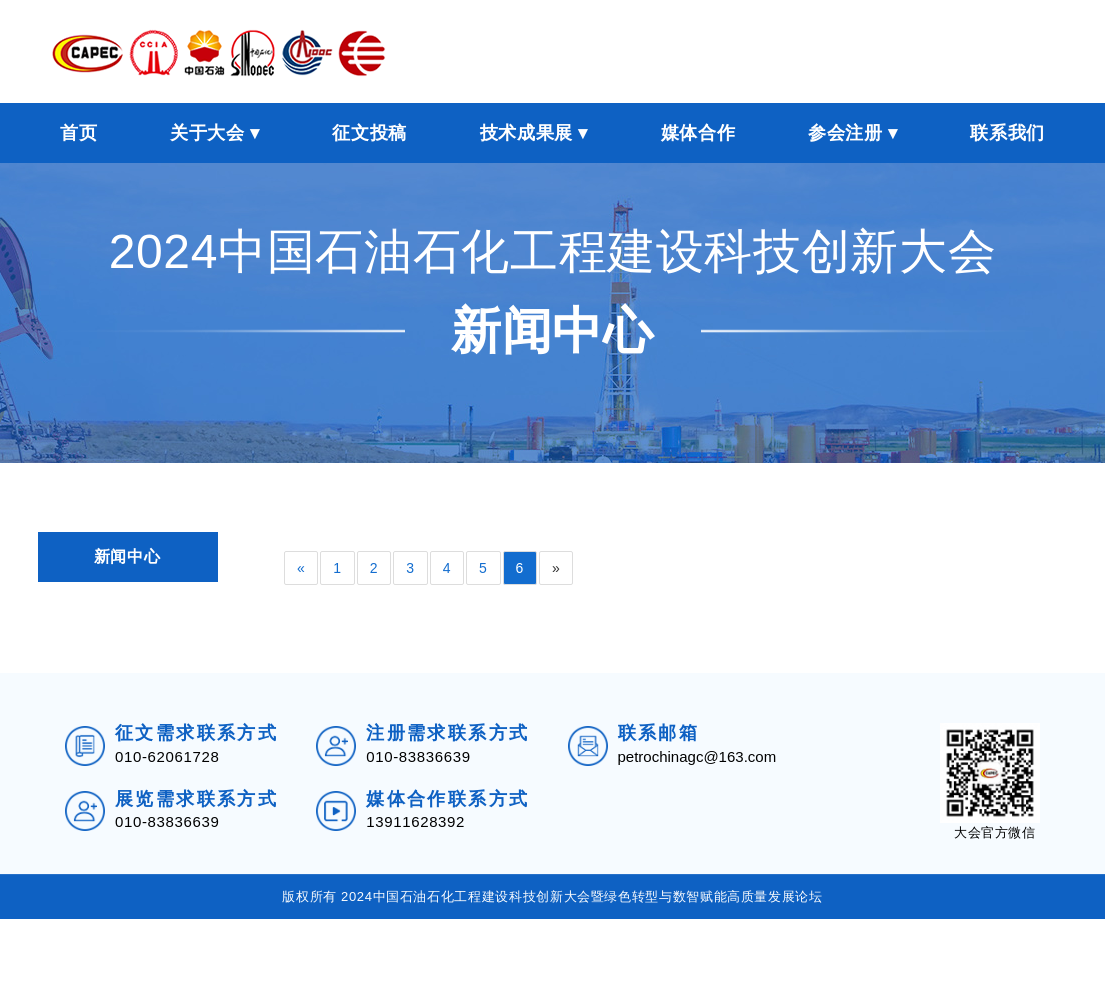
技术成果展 (526, 127)
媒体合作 (698, 127)
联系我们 (1007, 127)
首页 (78, 127)
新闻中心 (127, 550)
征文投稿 (369, 127)
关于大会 (207, 127)
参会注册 (845, 127)
